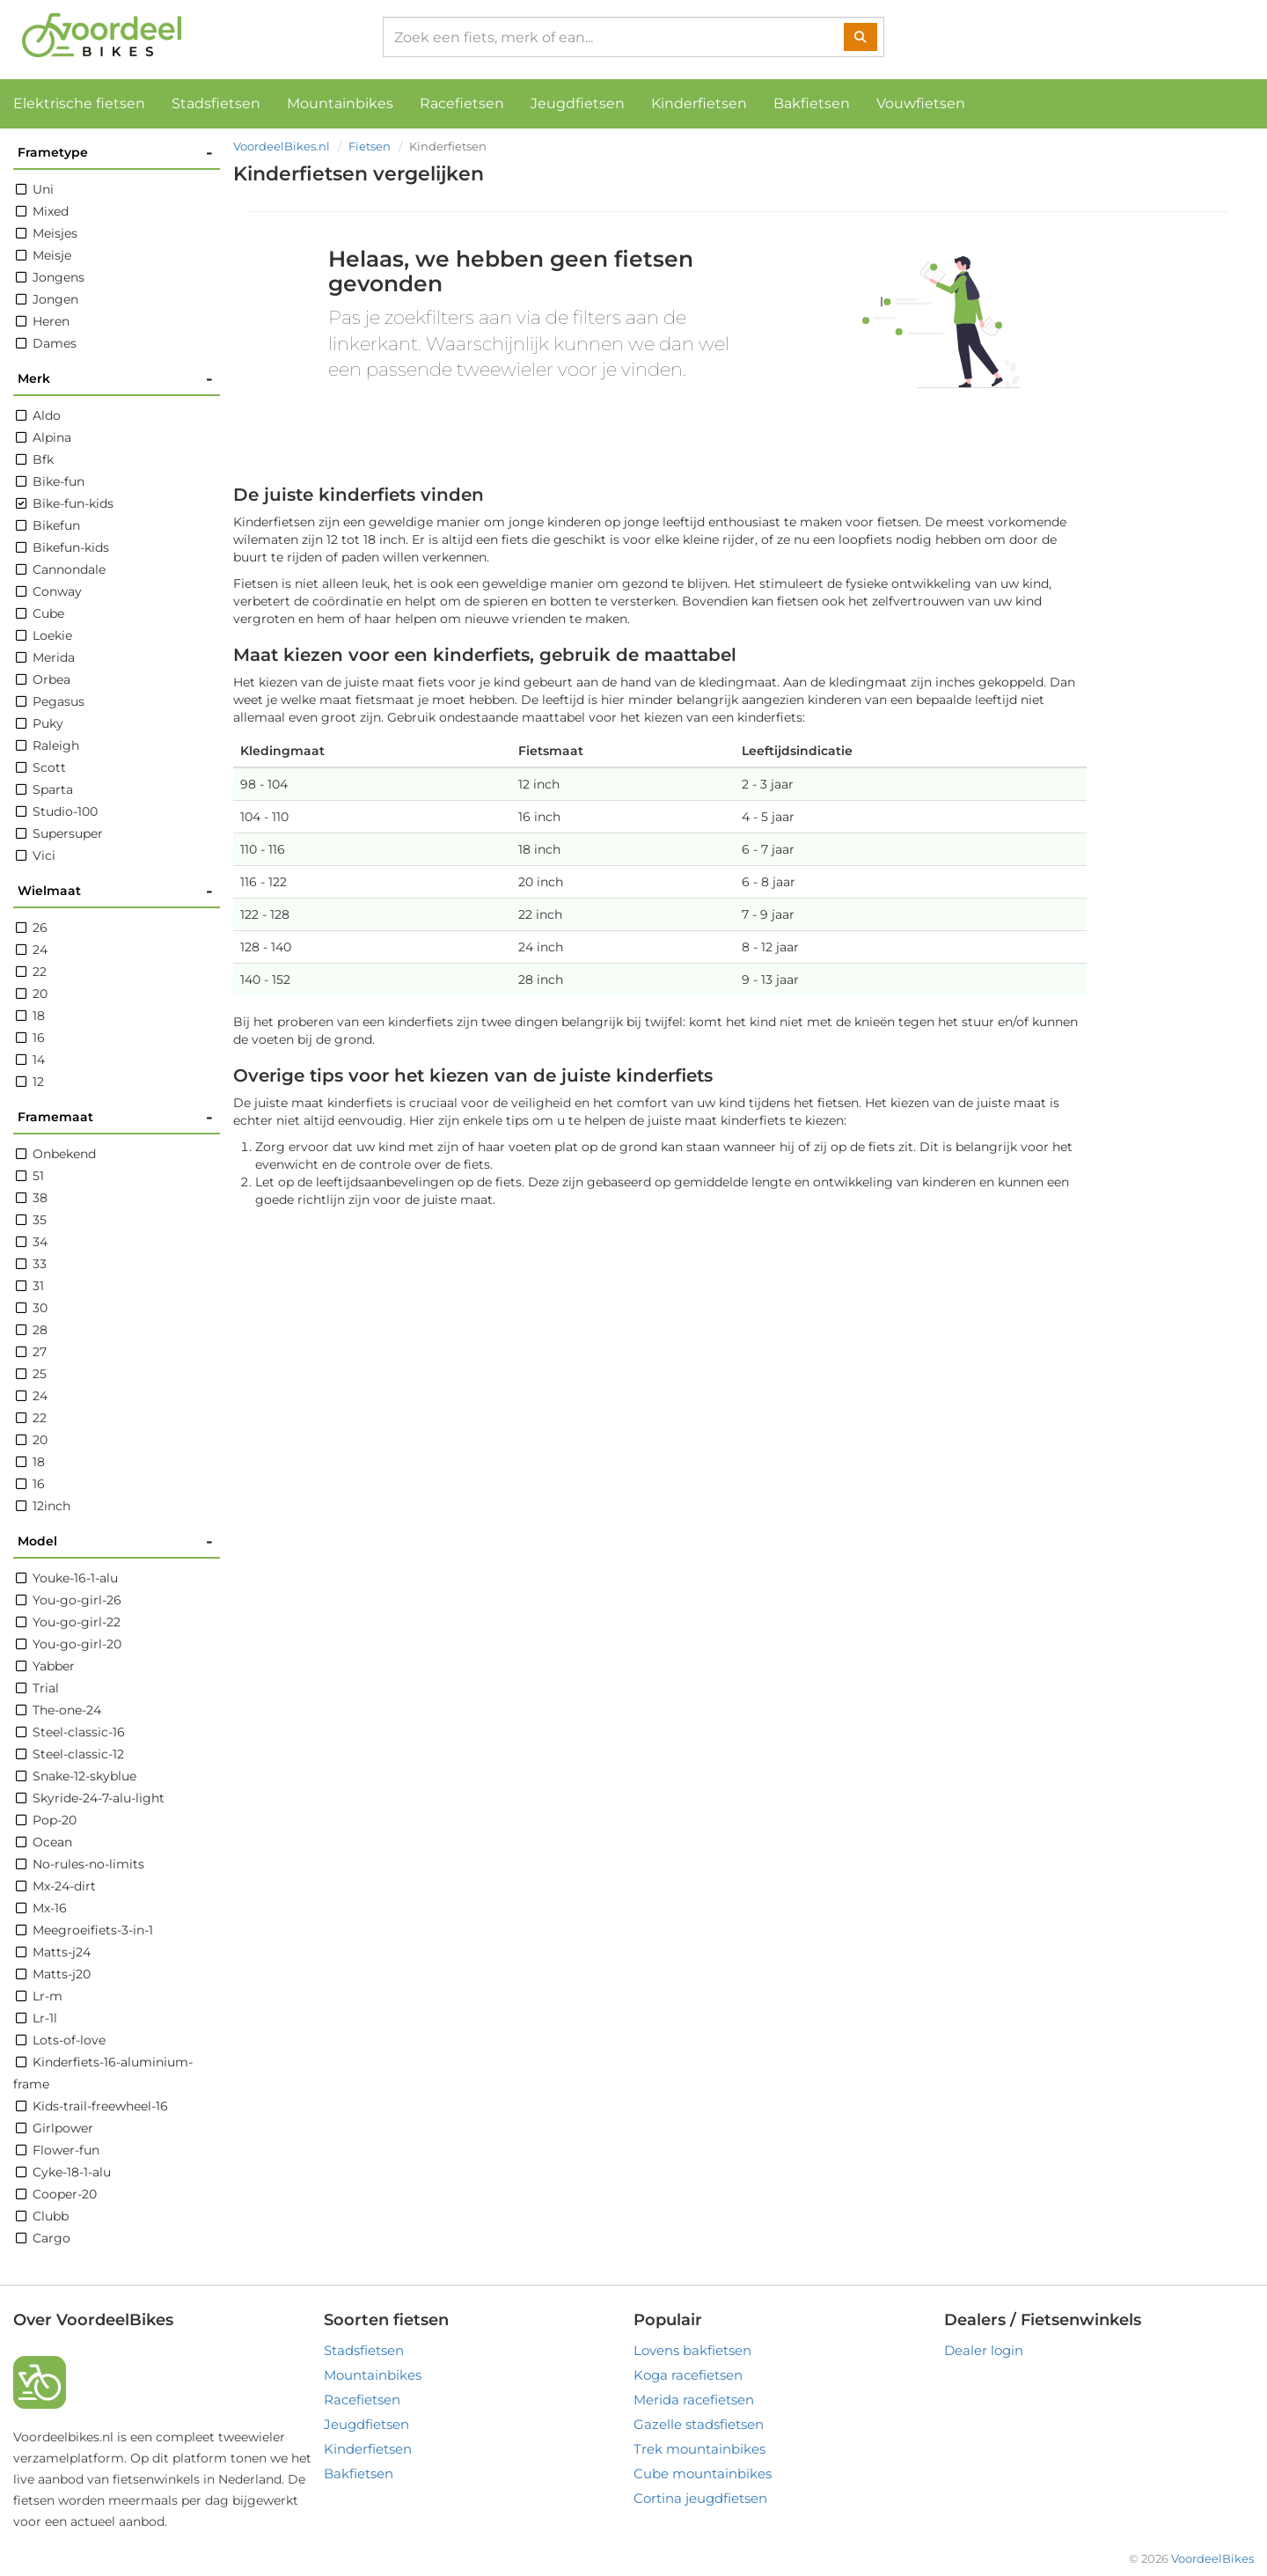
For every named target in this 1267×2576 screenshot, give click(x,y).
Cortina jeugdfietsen (700, 2498)
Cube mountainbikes (703, 2473)
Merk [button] (115, 378)
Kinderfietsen (699, 103)
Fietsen (369, 146)
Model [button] (115, 1541)
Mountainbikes (340, 103)
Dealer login (983, 2350)
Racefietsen (462, 103)
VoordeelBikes (1212, 2558)
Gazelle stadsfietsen (699, 2424)
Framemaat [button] (115, 1117)
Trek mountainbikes (699, 2448)
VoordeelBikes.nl (281, 146)
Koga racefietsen (688, 2375)
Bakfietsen (811, 103)
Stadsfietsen (216, 103)
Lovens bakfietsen (692, 2350)
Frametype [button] (115, 152)
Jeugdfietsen (578, 103)
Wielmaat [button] (115, 891)
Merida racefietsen (694, 2399)
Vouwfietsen (920, 103)
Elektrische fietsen (79, 103)
